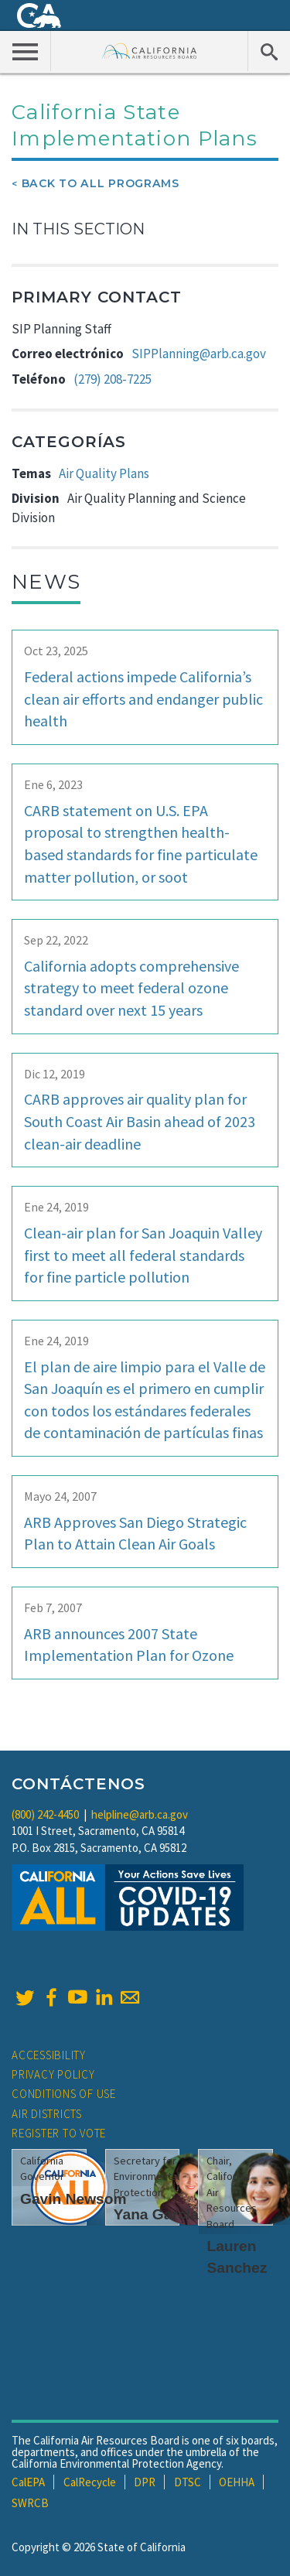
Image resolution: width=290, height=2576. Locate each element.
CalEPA (28, 2482)
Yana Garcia (156, 2214)
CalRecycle (89, 2482)
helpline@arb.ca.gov (139, 1814)
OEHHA (236, 2482)
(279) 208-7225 (112, 379)
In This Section (78, 229)
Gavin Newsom (73, 2199)
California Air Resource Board (149, 50)
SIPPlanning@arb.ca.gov (198, 353)
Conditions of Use (64, 2093)
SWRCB (30, 2503)
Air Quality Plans (104, 473)
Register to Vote (59, 2133)
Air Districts (47, 2113)
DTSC (187, 2482)
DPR (144, 2482)
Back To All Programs (100, 183)
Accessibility (49, 2055)
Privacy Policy (53, 2074)
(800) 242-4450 (45, 1814)
